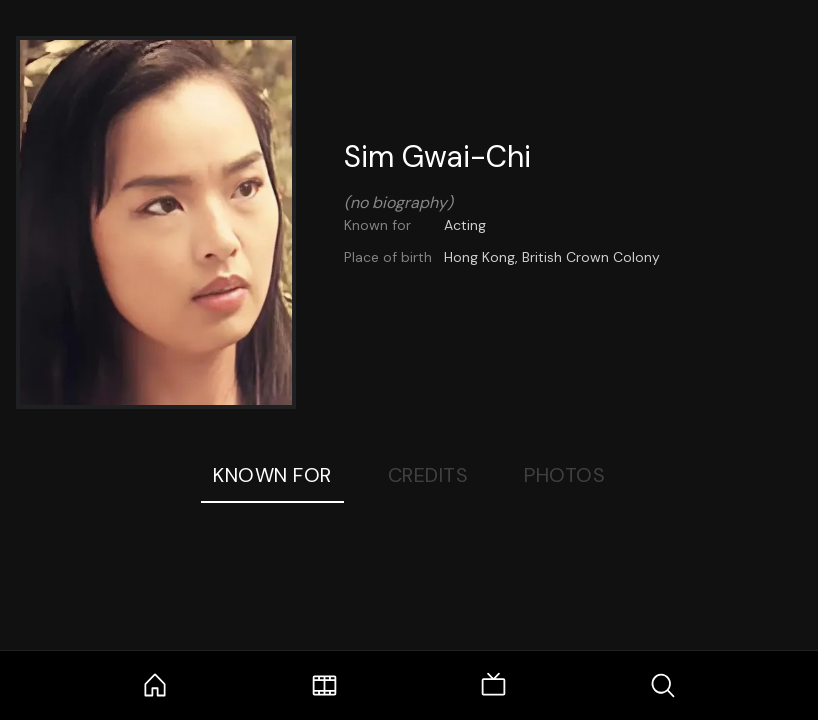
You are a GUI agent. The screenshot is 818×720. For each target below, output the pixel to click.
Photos (564, 475)
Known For (272, 475)
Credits (428, 475)
